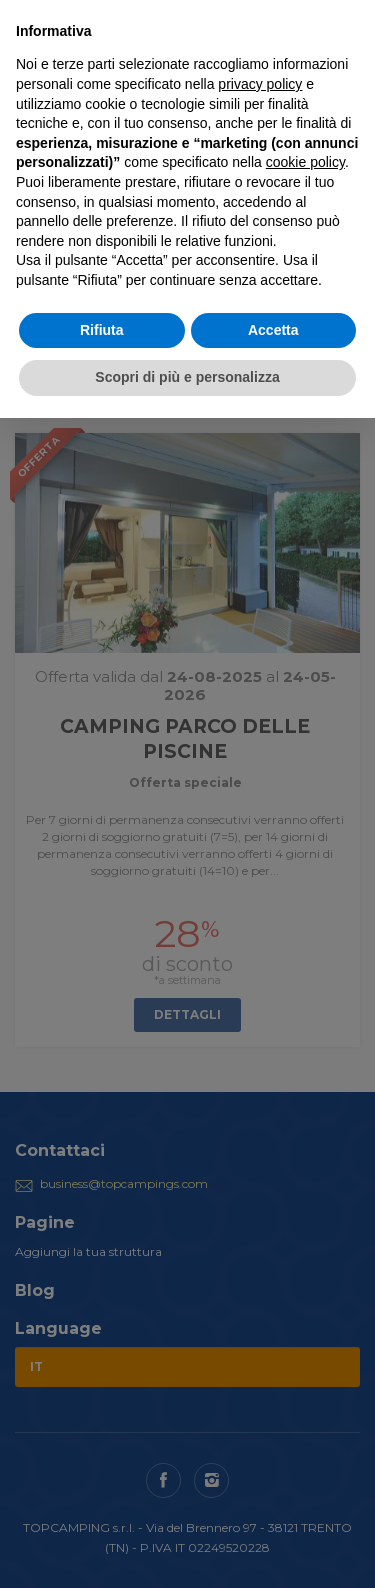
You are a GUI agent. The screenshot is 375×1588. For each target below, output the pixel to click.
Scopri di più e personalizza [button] (187, 377)
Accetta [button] (273, 330)
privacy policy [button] (260, 84)
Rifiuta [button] (102, 330)
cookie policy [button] (305, 162)
